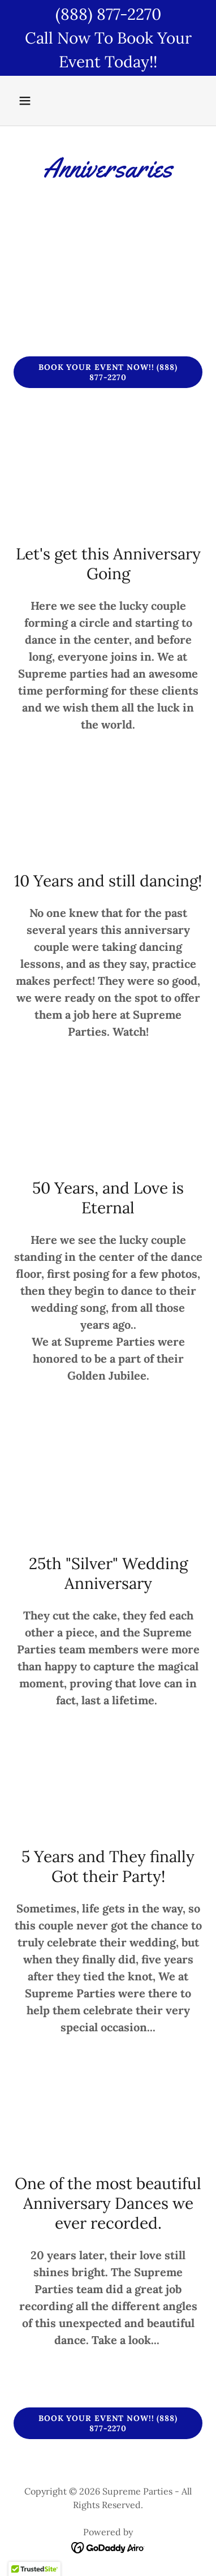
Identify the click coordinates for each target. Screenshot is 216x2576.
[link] (108, 2546)
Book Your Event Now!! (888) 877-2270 (108, 372)
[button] (28, 100)
